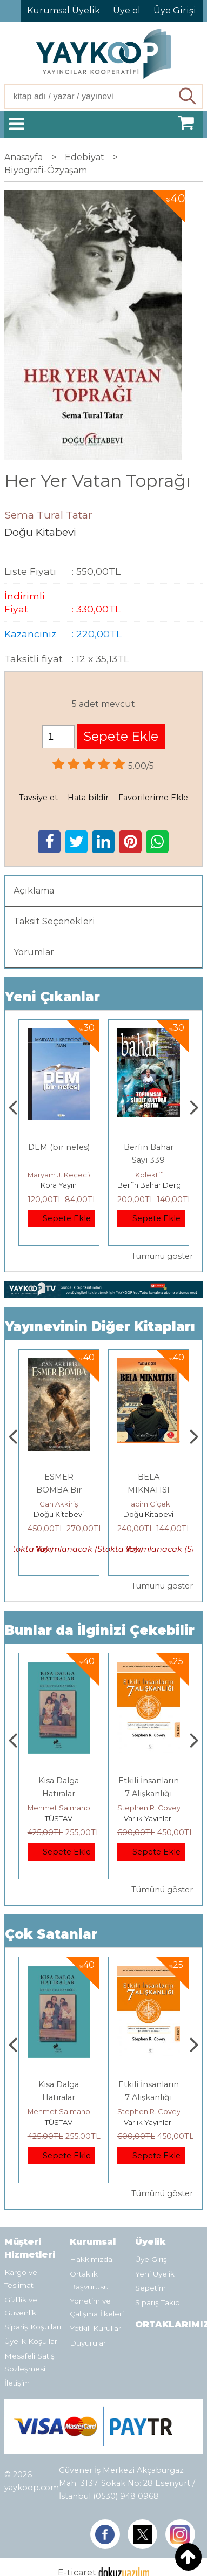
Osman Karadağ (58, 1504)
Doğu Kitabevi (59, 1514)
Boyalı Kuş (58, 1781)
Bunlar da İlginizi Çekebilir (100, 1630)
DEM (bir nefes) (148, 1147)
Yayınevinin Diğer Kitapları (100, 1326)
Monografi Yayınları (60, 1185)
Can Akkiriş (148, 1504)
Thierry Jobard (59, 1174)
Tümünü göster (162, 1256)
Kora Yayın (148, 1185)
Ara (188, 96)
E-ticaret (77, 2536)
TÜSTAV (148, 1818)
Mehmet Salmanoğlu (154, 1807)
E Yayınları (59, 1818)
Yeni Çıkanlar (52, 997)
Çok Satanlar (51, 1934)
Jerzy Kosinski (59, 1807)
